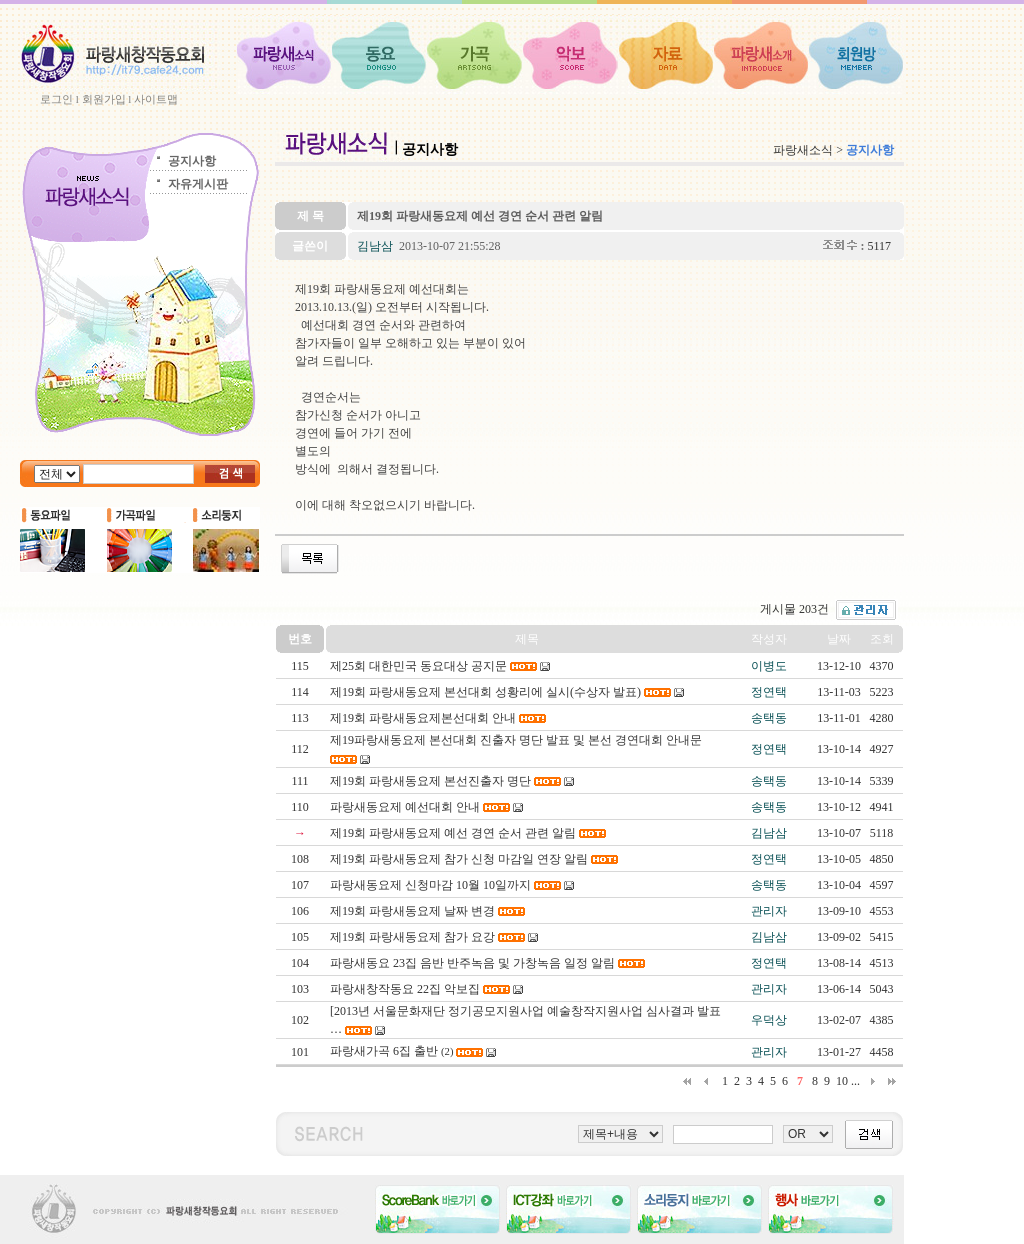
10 (842, 1081)
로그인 (56, 99)
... (855, 1081)
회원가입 (104, 99)
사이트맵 (156, 99)
